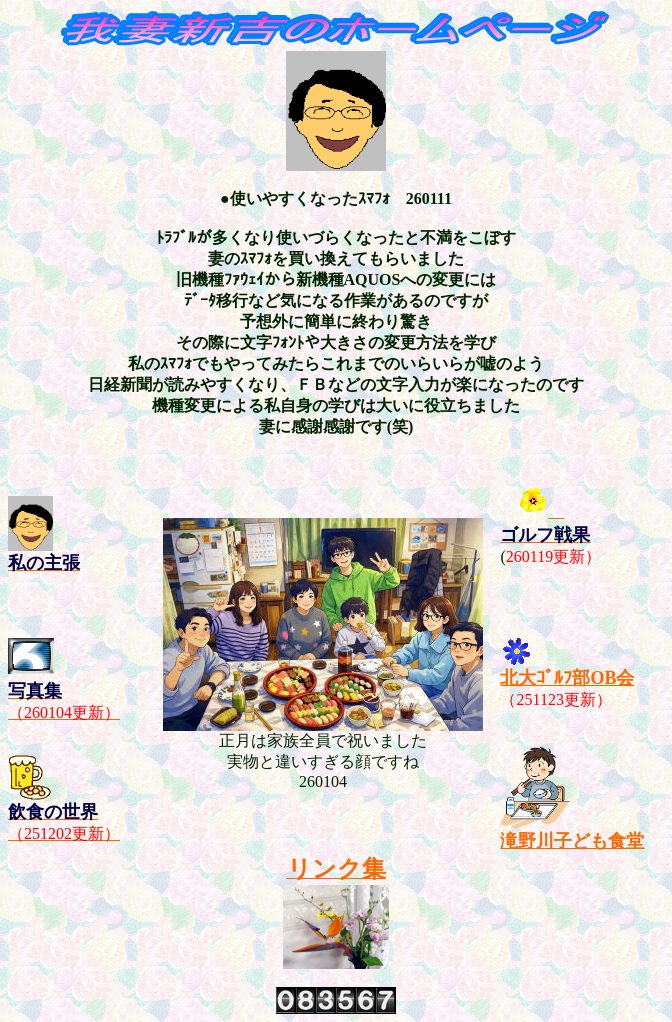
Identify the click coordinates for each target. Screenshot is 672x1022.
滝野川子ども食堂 (572, 841)
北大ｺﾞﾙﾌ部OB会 (567, 678)
